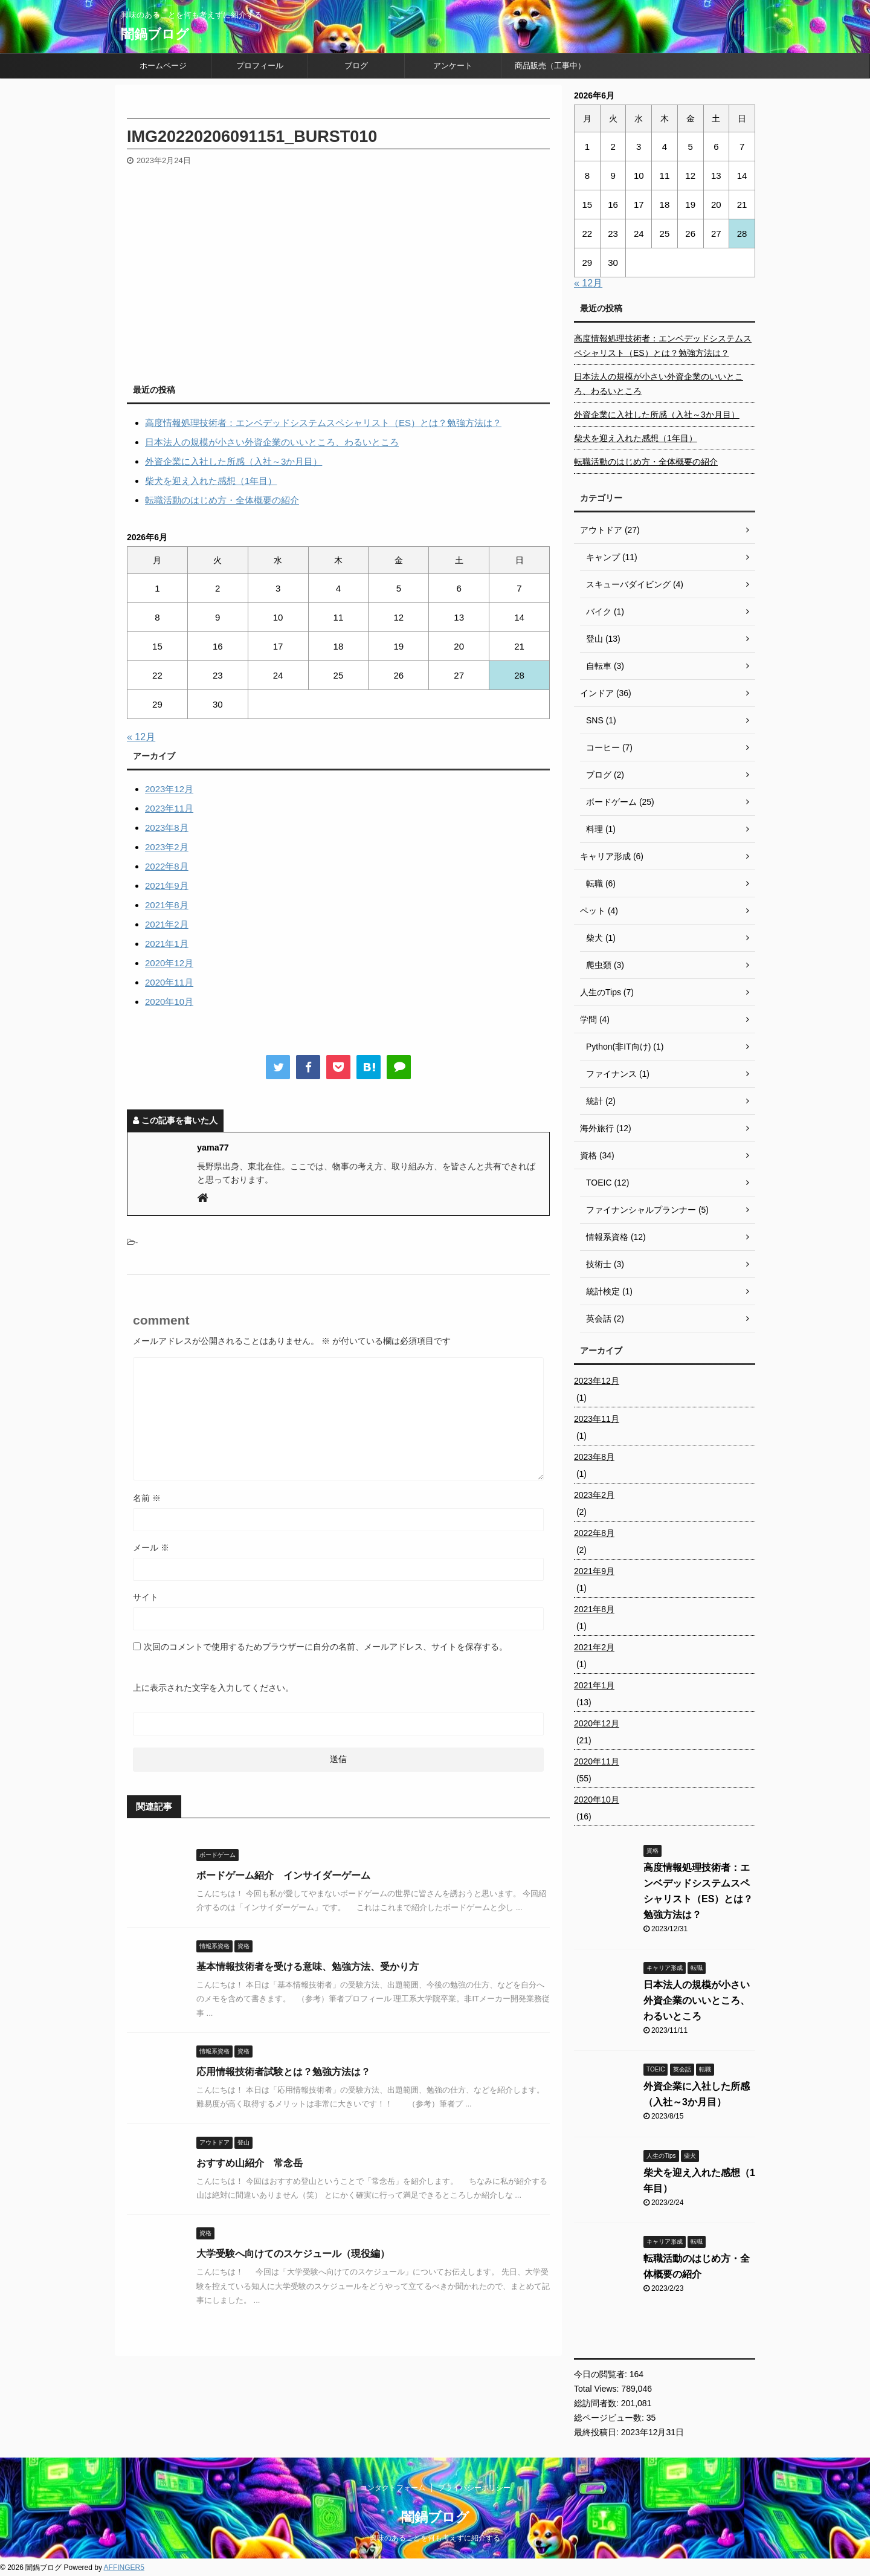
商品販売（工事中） (550, 65)
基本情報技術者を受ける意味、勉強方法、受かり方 (307, 1966)
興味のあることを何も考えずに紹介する (435, 2538)
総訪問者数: (597, 2403)
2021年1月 (166, 943)
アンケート (452, 65)
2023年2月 (166, 847)
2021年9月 (166, 885)
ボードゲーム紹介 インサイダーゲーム (283, 1875)
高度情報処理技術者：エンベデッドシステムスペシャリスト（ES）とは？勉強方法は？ (323, 423)
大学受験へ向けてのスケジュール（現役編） (293, 2253)
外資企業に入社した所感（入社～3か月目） (233, 461)
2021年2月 (166, 924)
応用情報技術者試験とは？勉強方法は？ (283, 2072)
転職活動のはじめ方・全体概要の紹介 (222, 500)
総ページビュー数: (610, 2418)
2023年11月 (169, 808)
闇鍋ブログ (155, 34)
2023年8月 (166, 827)
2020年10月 (169, 1001)
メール (151, 1547)
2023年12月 (169, 789)
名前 (147, 1498)
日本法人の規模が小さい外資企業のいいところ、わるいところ (272, 442)
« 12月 (141, 737)
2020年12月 (169, 963)
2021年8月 (166, 905)
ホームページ (163, 65)
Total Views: (597, 2389)
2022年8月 (166, 866)
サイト (145, 1597)
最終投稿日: (597, 2432)
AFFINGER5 (124, 2567)
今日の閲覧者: (602, 2374)
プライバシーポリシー (474, 2488)
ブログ (356, 65)
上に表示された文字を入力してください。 (213, 1688)
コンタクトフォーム (392, 2488)
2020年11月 (169, 982)
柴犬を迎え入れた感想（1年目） (211, 481)
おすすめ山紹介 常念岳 (249, 2163)
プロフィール (259, 65)
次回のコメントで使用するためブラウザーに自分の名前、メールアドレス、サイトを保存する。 (325, 1646)
